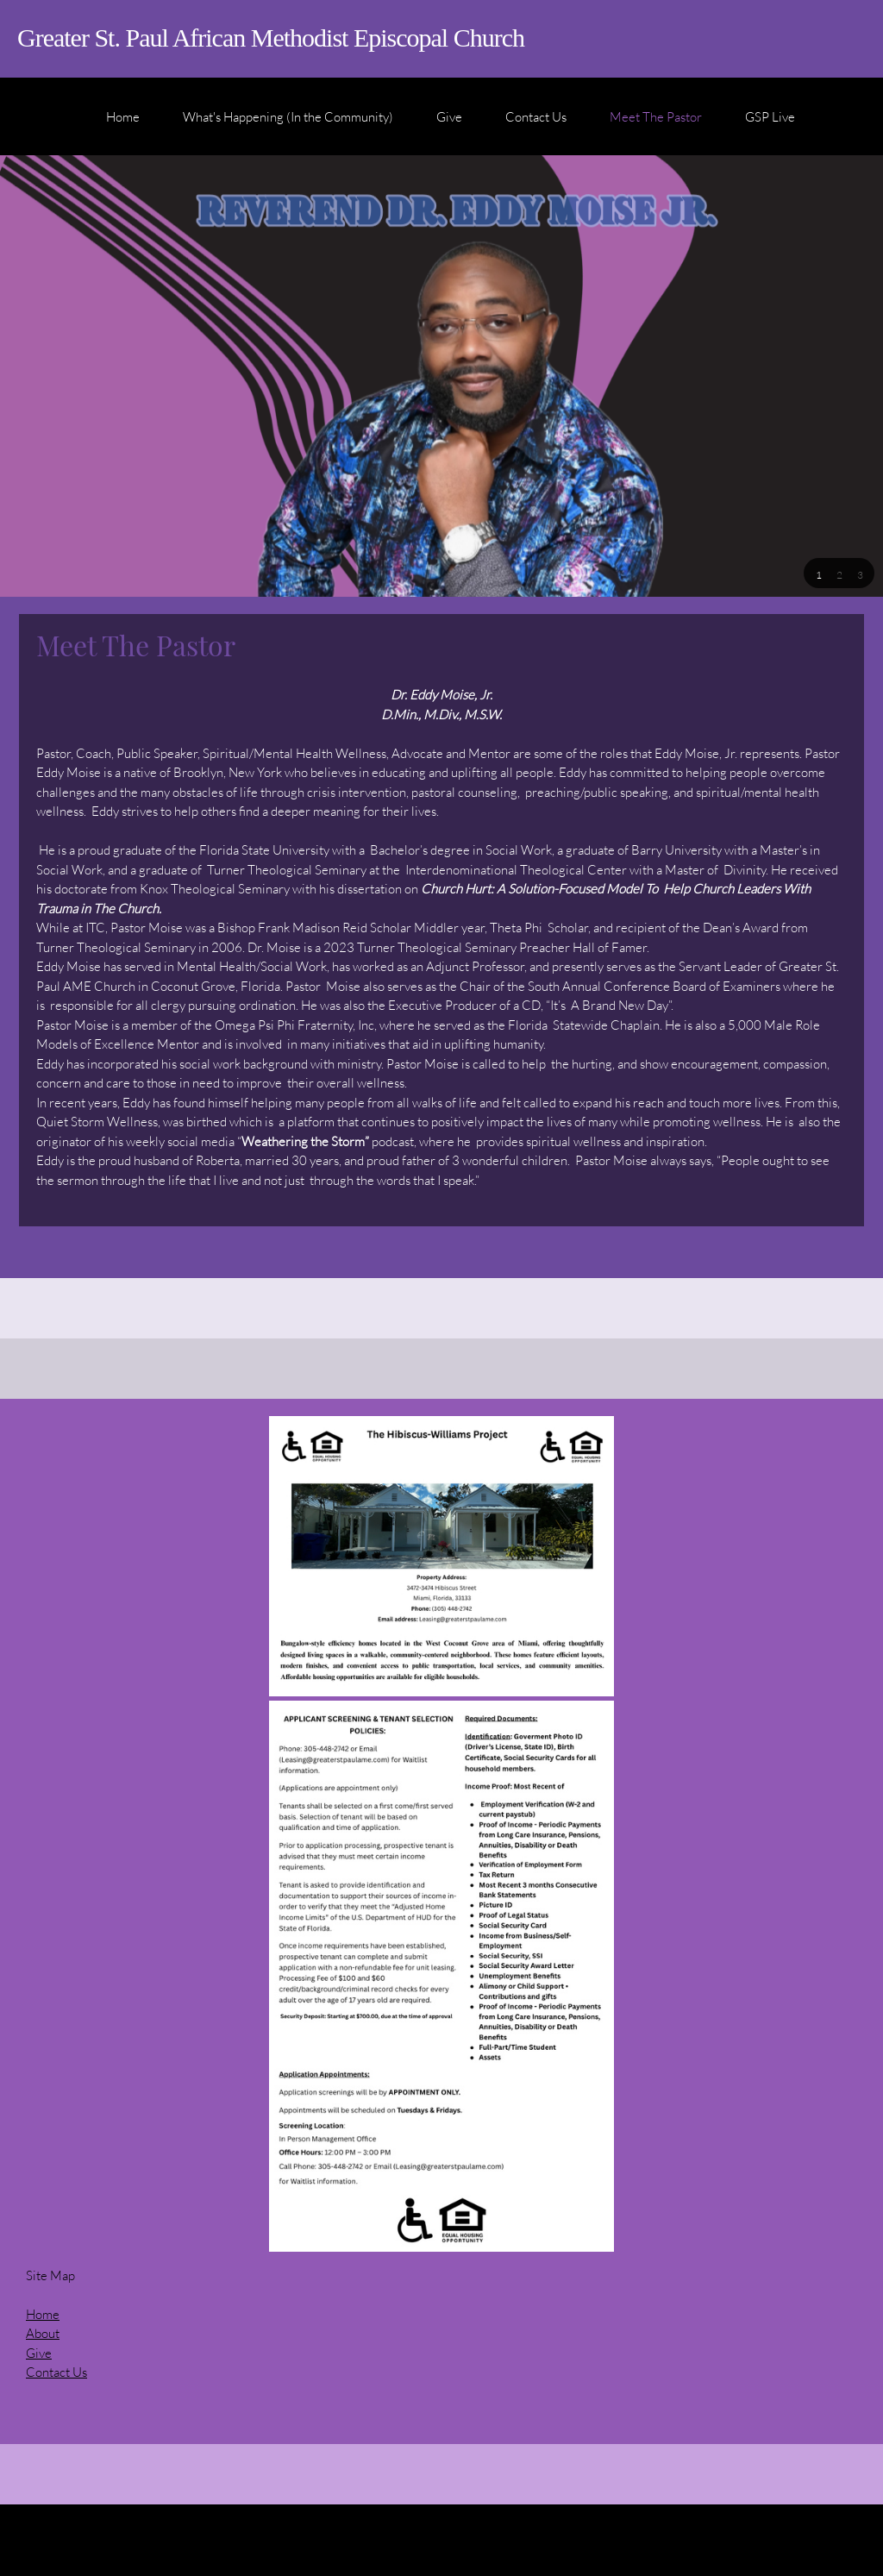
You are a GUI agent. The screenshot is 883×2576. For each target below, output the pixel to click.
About (42, 2333)
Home (42, 2314)
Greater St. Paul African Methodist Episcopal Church (270, 37)
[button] (818, 573)
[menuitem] (123, 125)
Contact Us (56, 2371)
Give (39, 2352)
